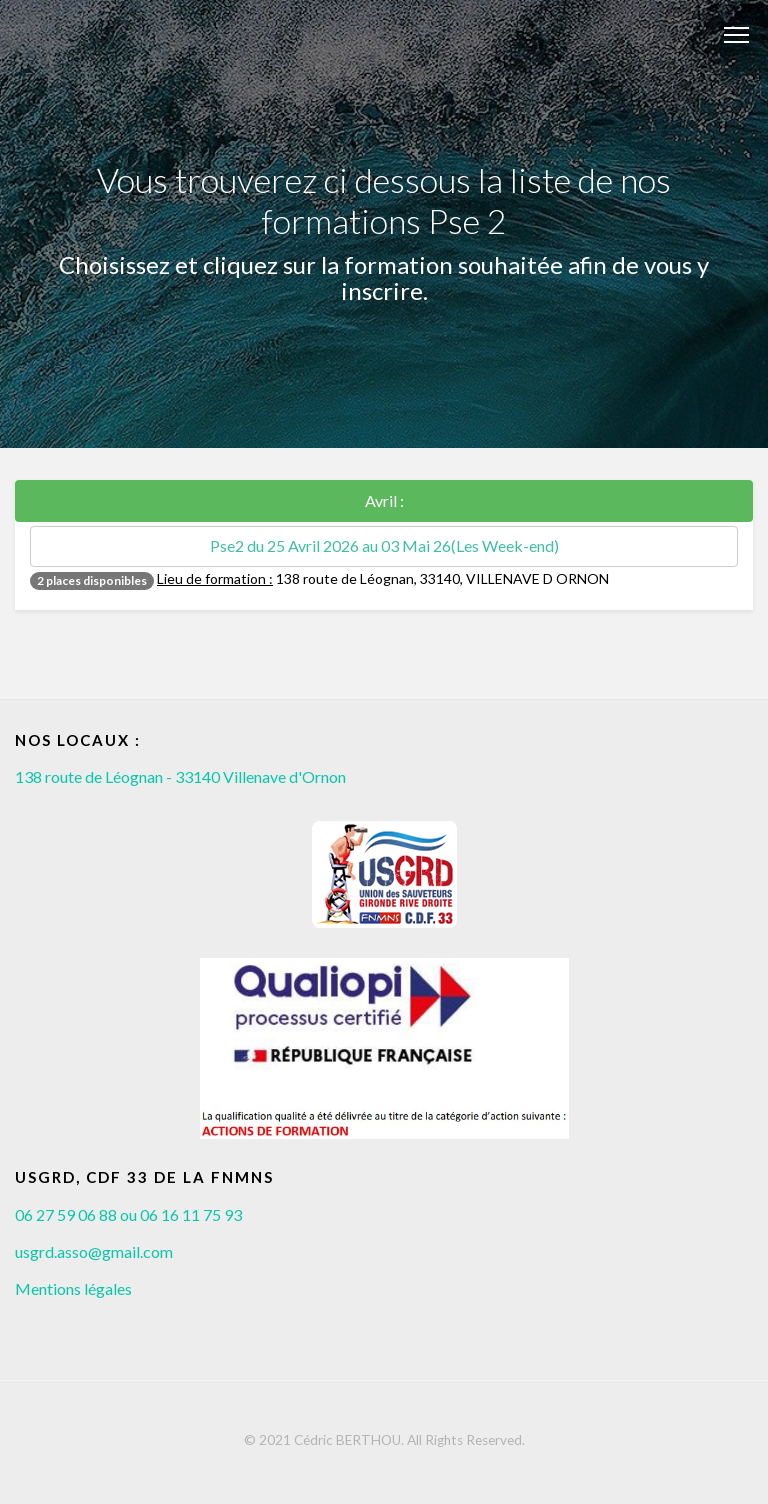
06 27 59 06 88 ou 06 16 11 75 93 (128, 1214)
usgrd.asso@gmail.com (94, 1251)
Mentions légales (73, 1288)
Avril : (384, 500)
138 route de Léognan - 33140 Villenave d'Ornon (180, 776)
